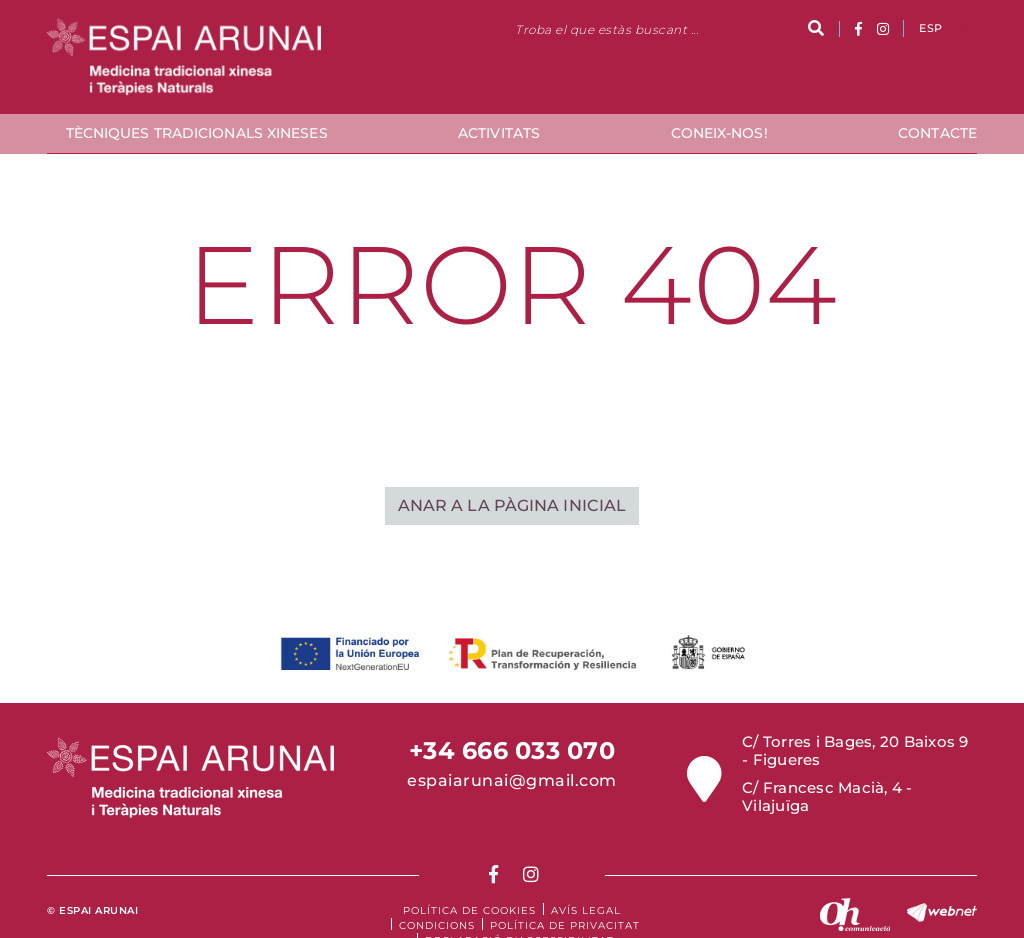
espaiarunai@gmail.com (512, 780)
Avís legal (586, 910)
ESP (930, 28)
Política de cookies (469, 910)
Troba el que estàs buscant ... (606, 29)
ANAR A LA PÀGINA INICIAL (512, 505)
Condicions (437, 925)
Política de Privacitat (565, 925)
